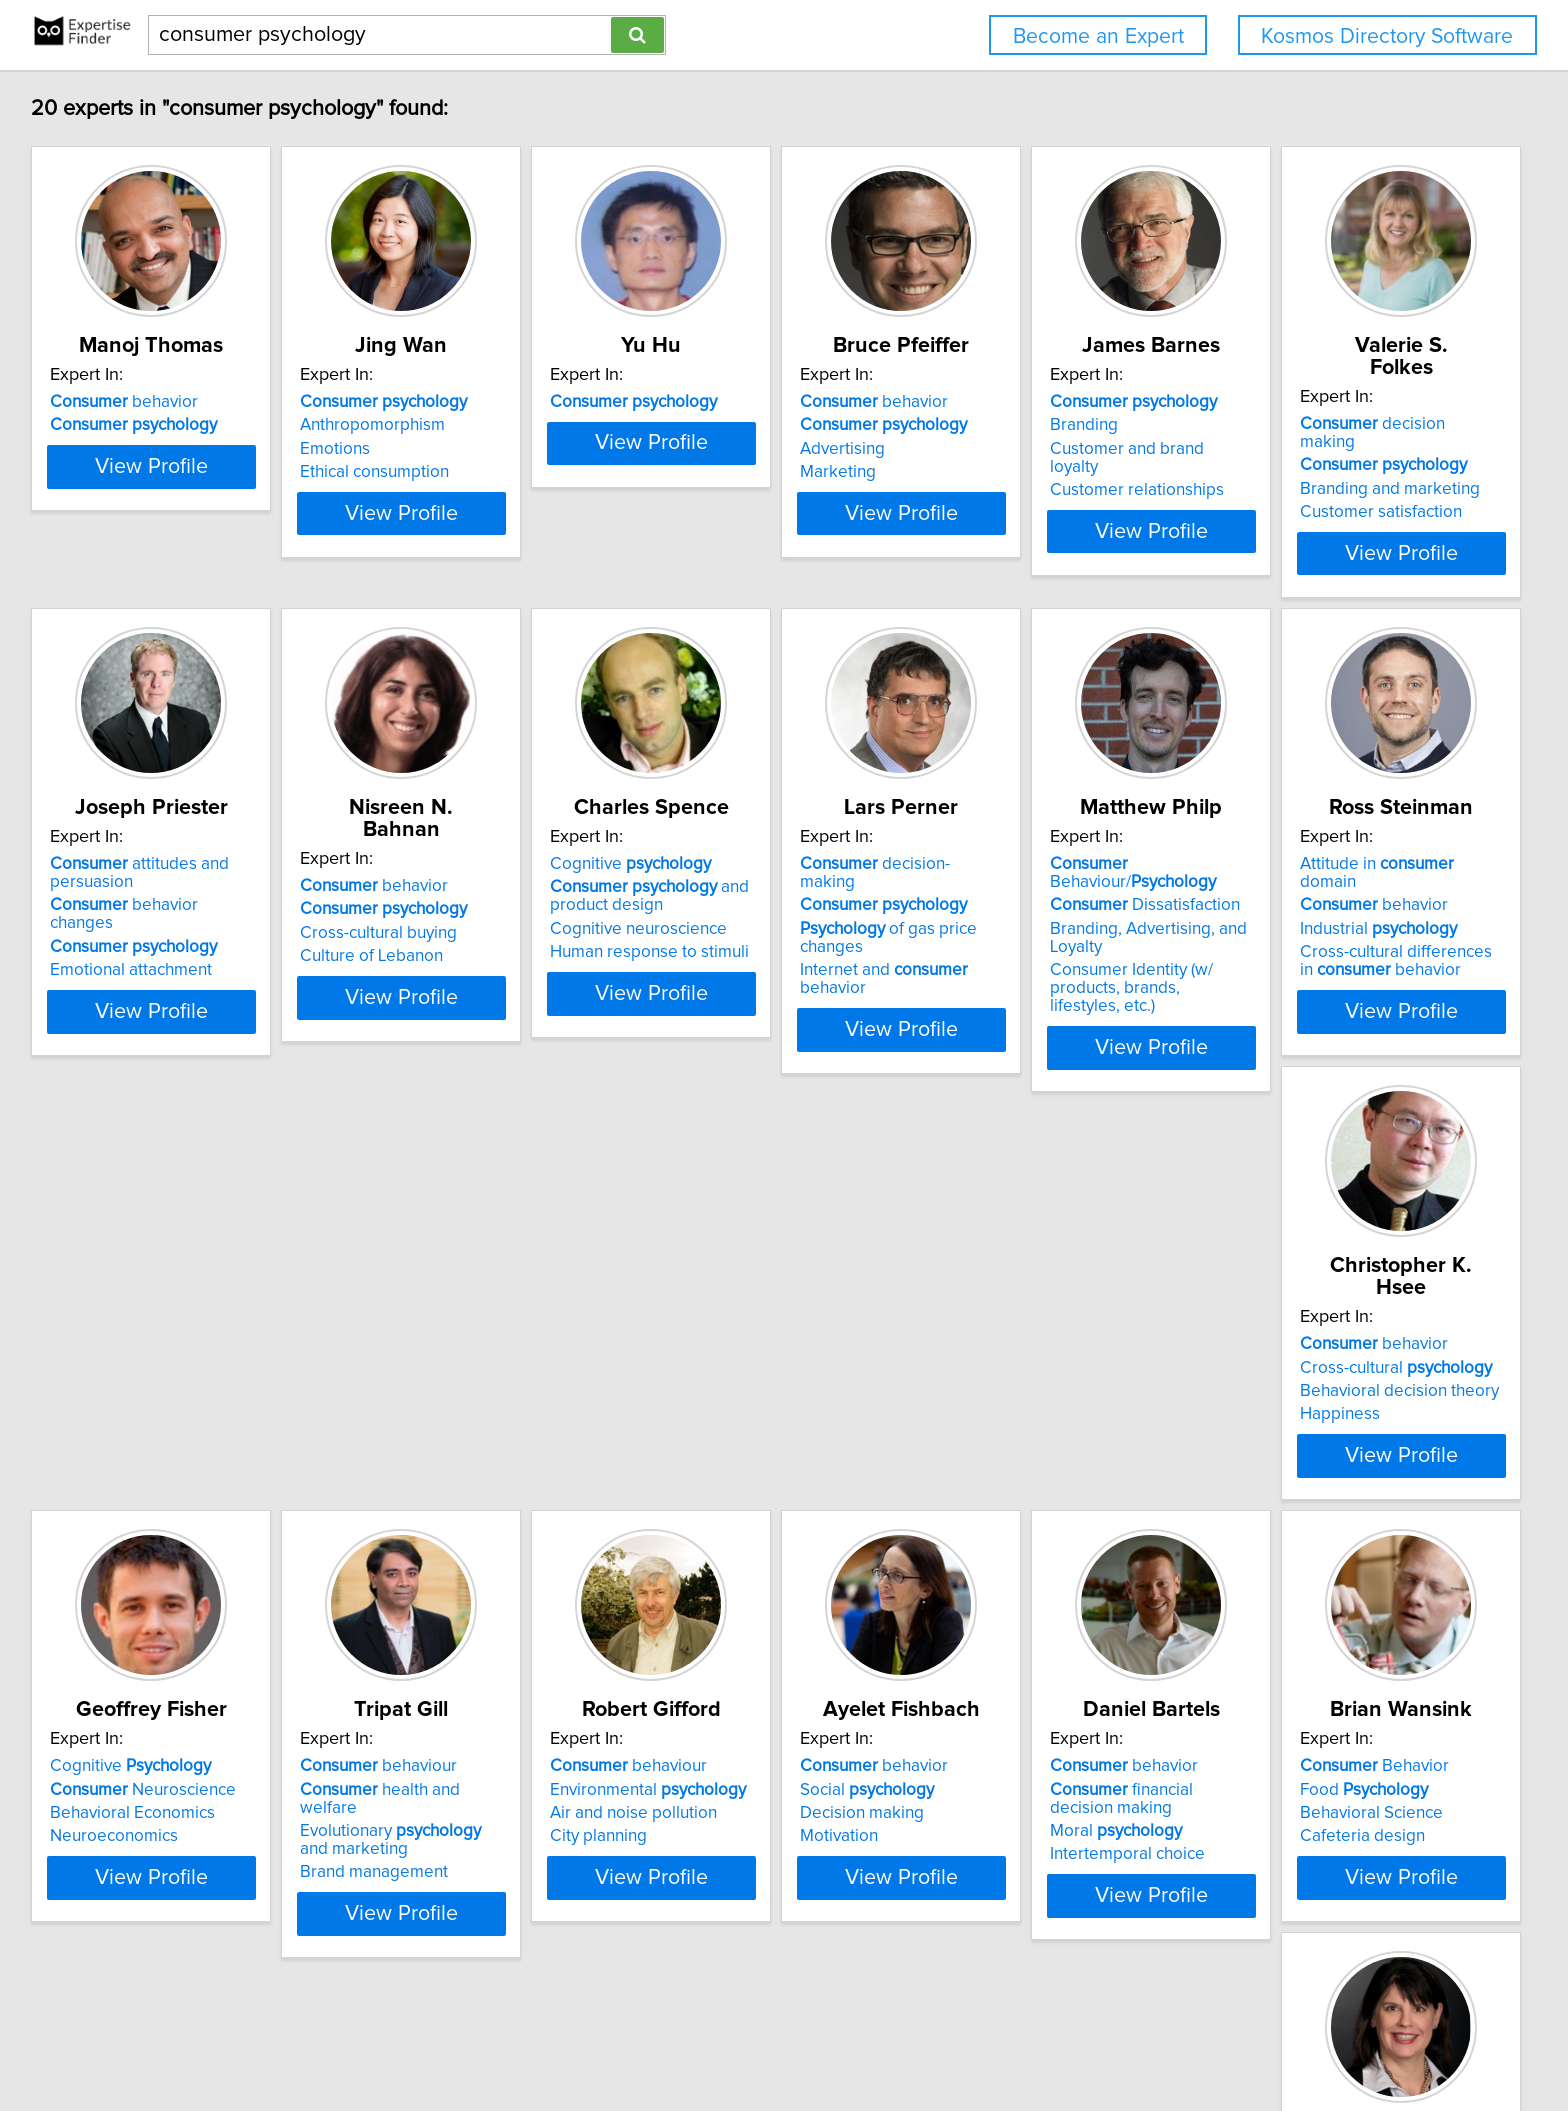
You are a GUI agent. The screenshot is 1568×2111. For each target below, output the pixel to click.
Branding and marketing (143, 907)
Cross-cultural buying (731, 907)
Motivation (392, 1846)
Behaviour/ (177, 1318)
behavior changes (460, 901)
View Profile (179, 549)
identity (1321, 1799)
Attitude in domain (460, 1318)
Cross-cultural (749, 1341)
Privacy (698, 2038)
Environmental (151, 1799)
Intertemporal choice (730, 1864)
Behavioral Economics (1035, 1365)
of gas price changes (1375, 907)
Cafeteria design (1015, 1846)
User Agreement (785, 2038)
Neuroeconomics (1017, 1388)
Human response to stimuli (1052, 948)
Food (1017, 1799)
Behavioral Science (1024, 1823)
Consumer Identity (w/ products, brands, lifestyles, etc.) (171, 1415)
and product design (1052, 892)
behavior (127, 402)
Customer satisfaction (134, 930)
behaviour (1331, 1318)
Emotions (388, 449)
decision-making (1355, 860)
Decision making (415, 1823)
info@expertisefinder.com (531, 2038)
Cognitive (1033, 860)
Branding (1287, 425)
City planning (101, 1846)
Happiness (693, 1388)
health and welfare (1363, 1341)
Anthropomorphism (425, 425)
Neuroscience (1046, 1341)
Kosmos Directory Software (1387, 36)
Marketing (991, 472)
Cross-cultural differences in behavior (457, 1397)
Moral (719, 1841)
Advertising (995, 449)
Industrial (431, 1365)
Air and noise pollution (136, 1823)
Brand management (1327, 1406)
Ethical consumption (427, 472)
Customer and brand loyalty (1356, 449)
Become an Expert (1098, 36)
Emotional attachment (434, 948)
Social (420, 1799)
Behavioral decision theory (752, 1365)
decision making (155, 860)
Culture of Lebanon (724, 930)
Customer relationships (1340, 472)
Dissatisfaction (148, 1341)
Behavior (1027, 1776)
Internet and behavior (1372, 930)
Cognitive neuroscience (1041, 925)
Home (644, 2038)
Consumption (1303, 1846)
